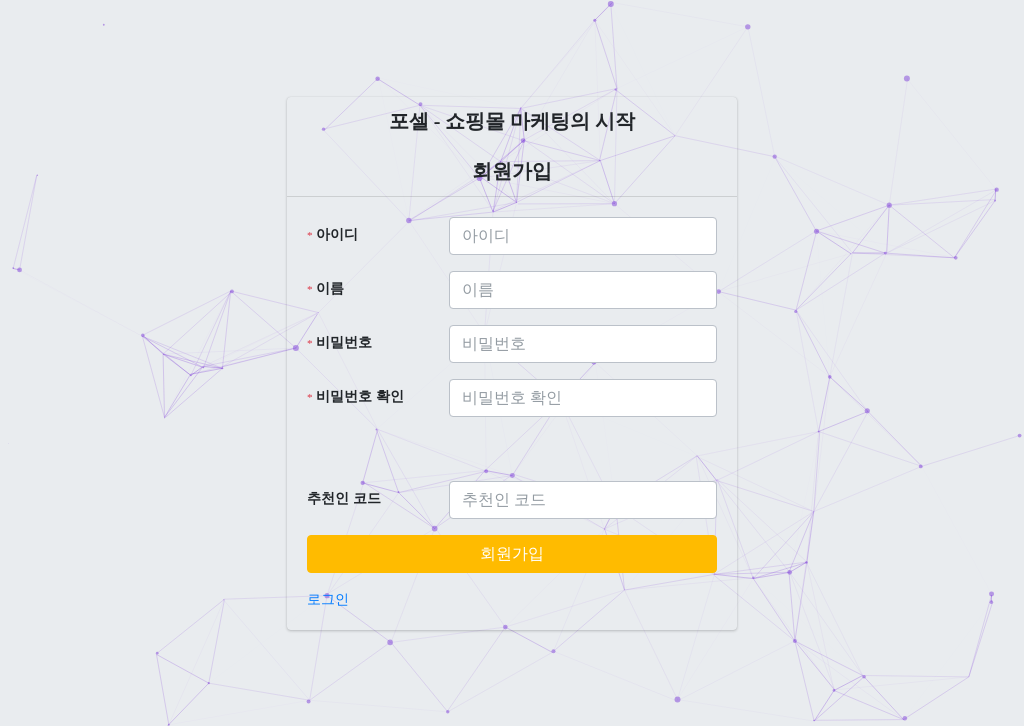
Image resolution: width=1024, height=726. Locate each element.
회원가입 (512, 553)
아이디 (332, 234)
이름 (325, 288)
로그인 (328, 599)
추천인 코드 (344, 498)
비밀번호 (339, 342)
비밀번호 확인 (355, 396)
